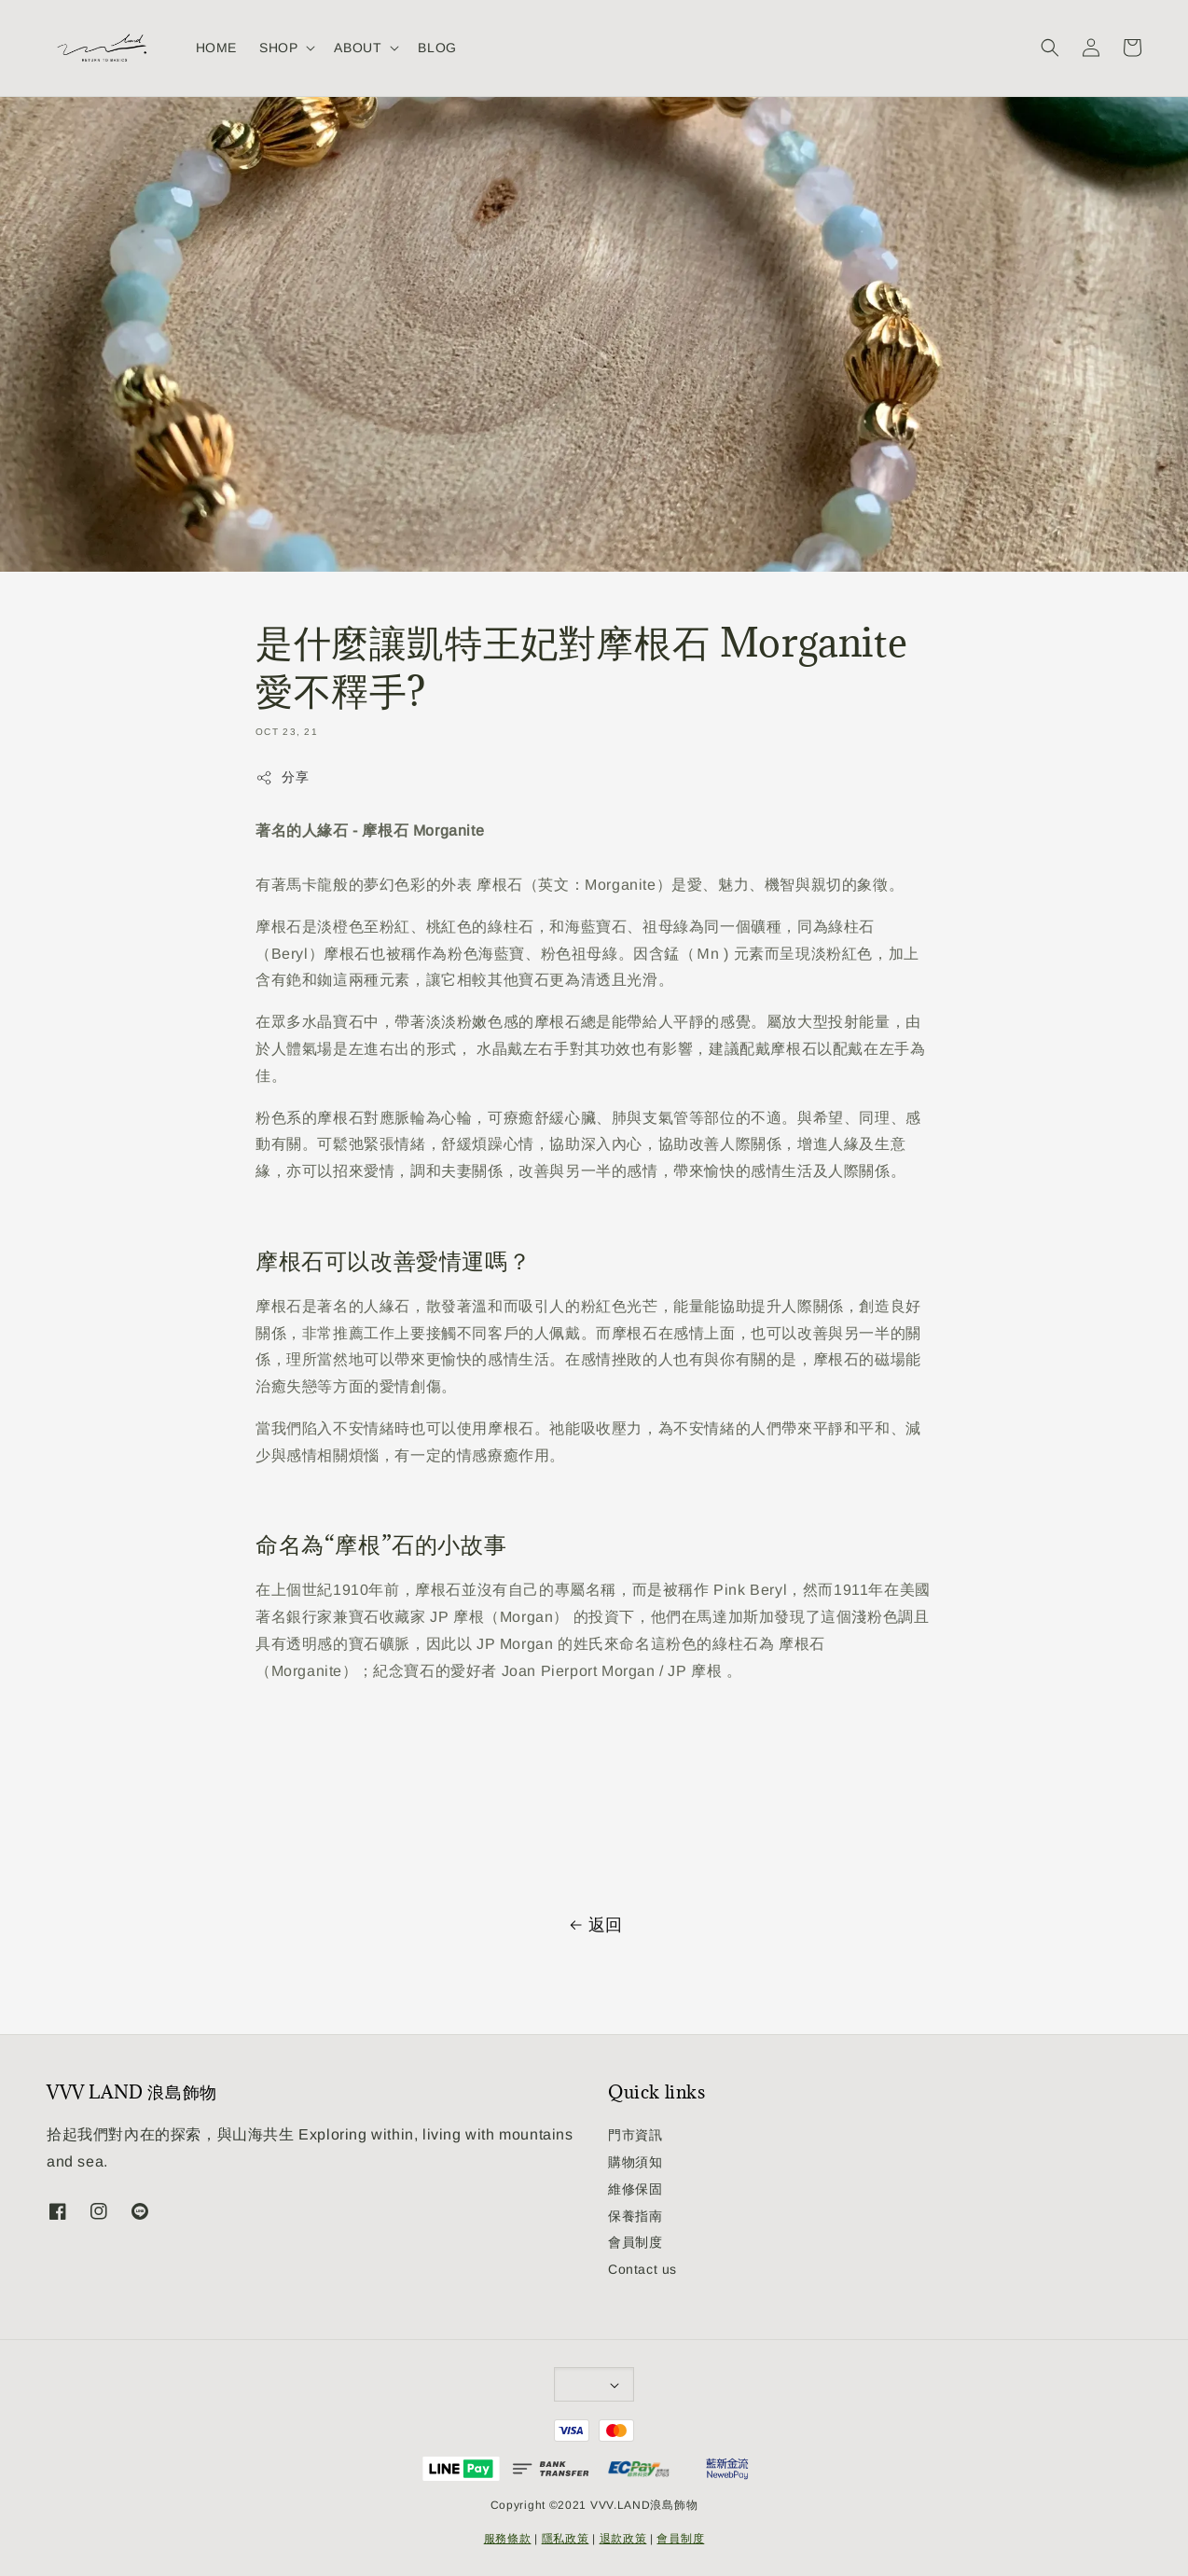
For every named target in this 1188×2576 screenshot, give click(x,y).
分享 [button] (282, 777)
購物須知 (635, 2161)
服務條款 (508, 2538)
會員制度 (635, 2242)
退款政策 (623, 2538)
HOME (216, 47)
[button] (1050, 47)
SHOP (278, 47)
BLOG (437, 47)
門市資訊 (635, 2134)
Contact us (642, 2269)
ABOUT (357, 47)
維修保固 (635, 2188)
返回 (594, 1925)
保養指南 (635, 2216)
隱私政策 (565, 2538)
